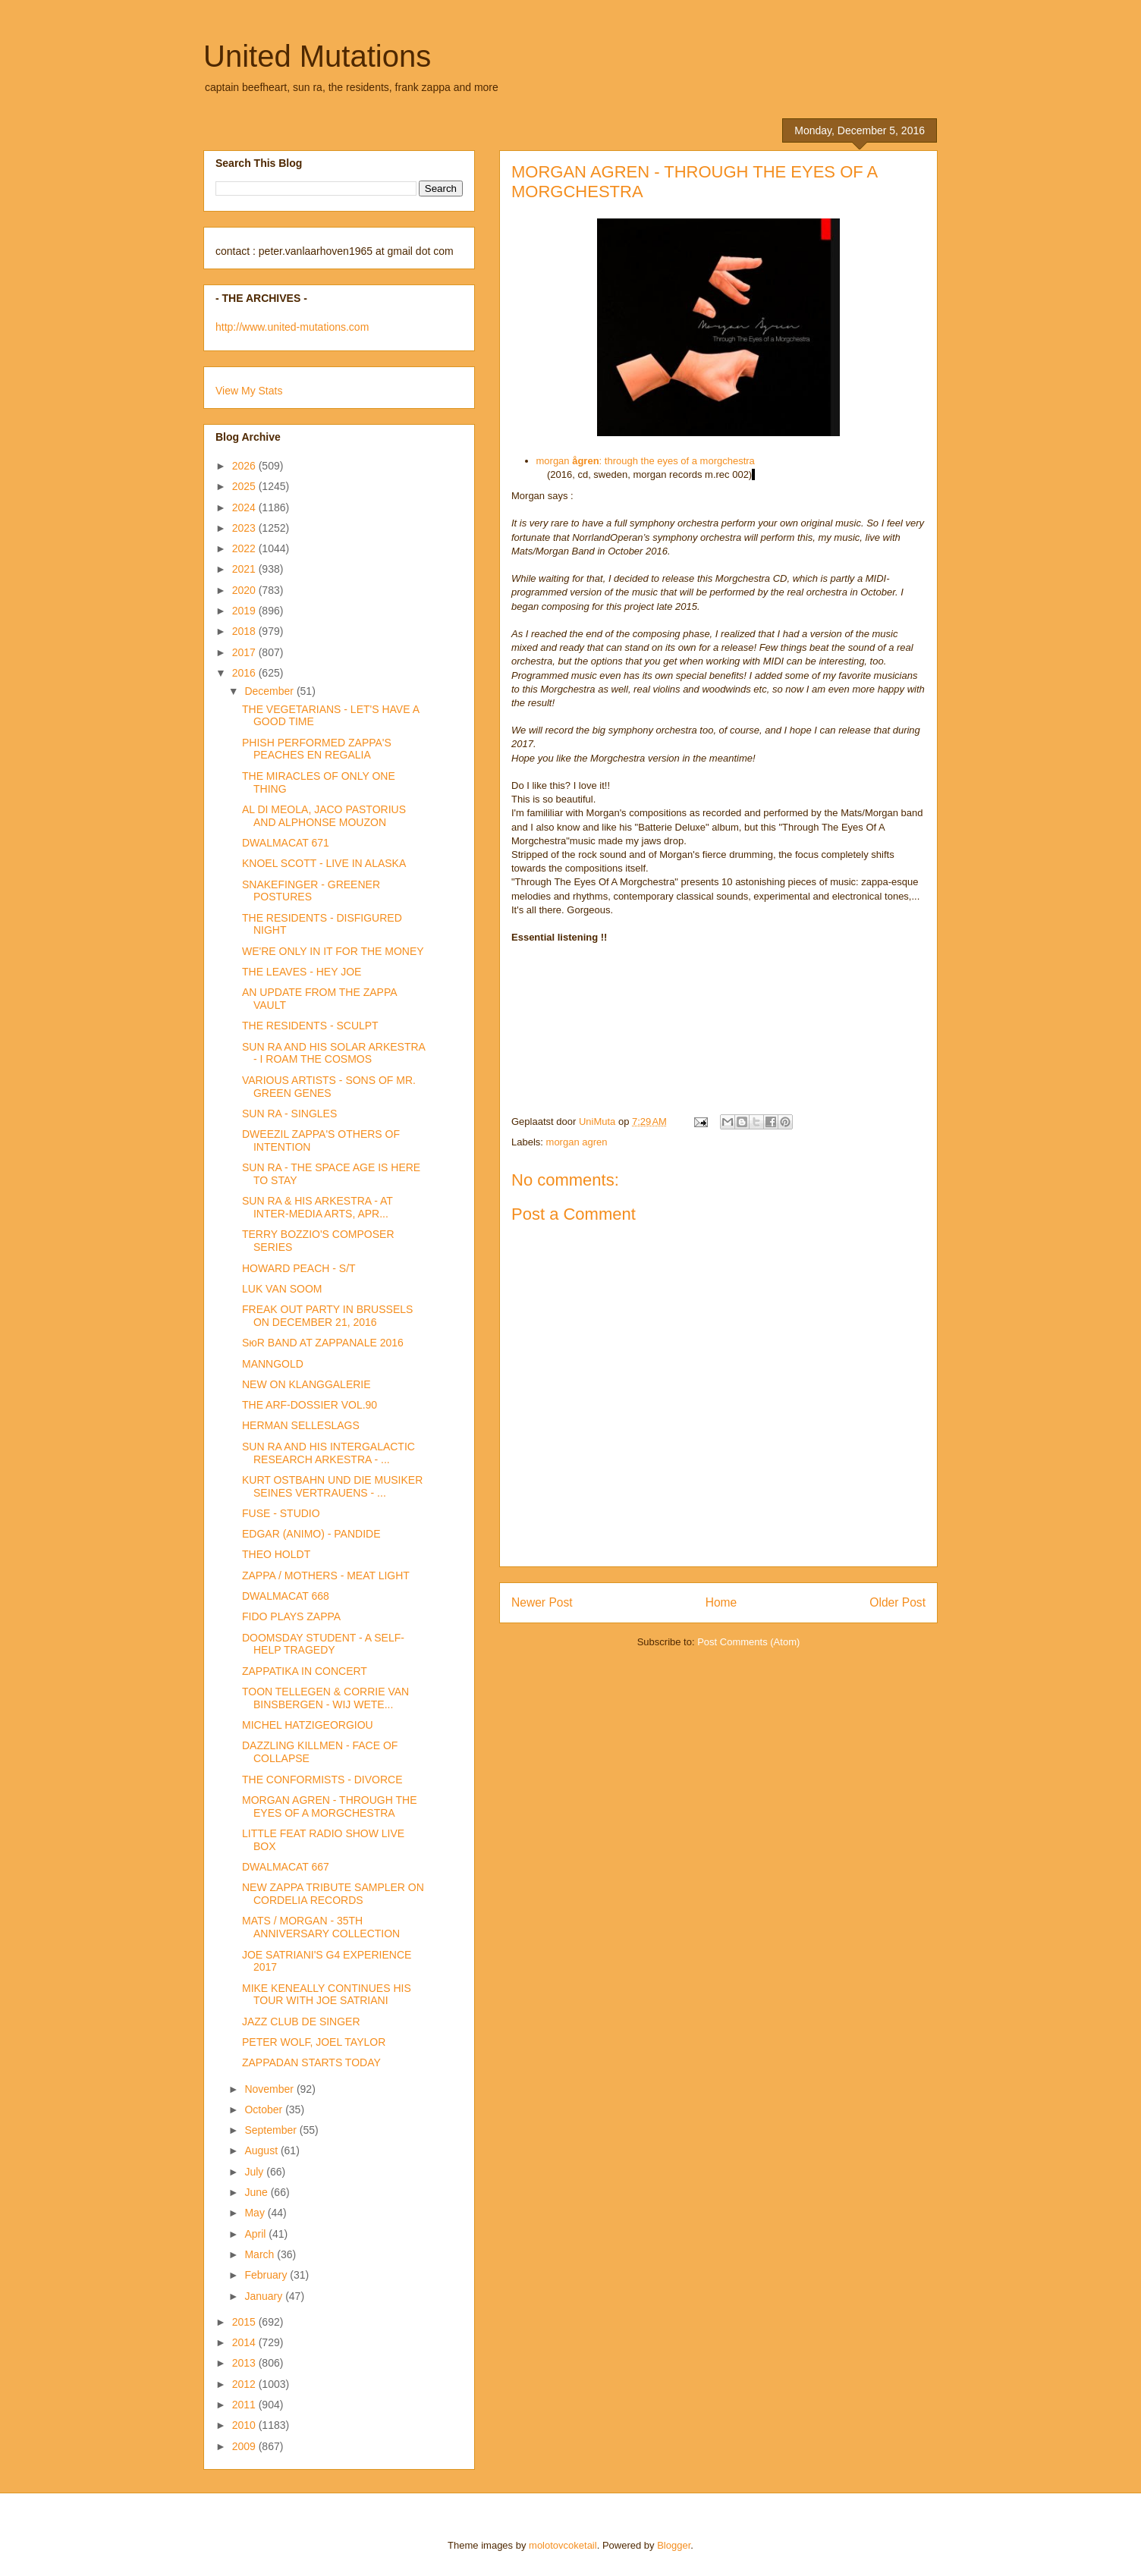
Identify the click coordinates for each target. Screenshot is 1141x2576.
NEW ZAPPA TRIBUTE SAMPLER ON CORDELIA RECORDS (333, 1893)
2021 (245, 569)
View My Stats (248, 391)
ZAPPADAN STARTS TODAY (311, 2062)
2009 (245, 2446)
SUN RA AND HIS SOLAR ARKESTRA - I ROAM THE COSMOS (333, 1053)
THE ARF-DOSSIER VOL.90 (309, 1405)
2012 (245, 2384)
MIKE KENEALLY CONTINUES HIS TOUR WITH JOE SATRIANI (326, 1994)
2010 (245, 2425)
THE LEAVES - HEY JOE (301, 972)
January (264, 2296)
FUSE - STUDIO (281, 1513)
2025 (245, 486)
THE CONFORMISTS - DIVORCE (322, 1779)
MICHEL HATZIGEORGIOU (307, 1725)
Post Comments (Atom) (748, 1642)
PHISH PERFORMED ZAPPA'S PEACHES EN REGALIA (316, 749)
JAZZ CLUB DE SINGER (301, 2021)
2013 (245, 2363)
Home (721, 1602)
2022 (245, 548)
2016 (245, 673)
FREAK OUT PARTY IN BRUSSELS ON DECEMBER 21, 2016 (327, 1315)
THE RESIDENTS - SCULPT (310, 1025)
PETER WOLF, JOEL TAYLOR (313, 2042)
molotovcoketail (563, 2545)
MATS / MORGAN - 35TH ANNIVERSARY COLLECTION (321, 1927)
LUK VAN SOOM (282, 1289)
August (262, 2150)
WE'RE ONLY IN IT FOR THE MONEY (333, 951)
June (257, 2192)
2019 (245, 611)
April (256, 2234)
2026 (245, 466)
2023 (245, 528)
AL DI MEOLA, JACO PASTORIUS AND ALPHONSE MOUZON (324, 815)
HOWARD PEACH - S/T (299, 1268)
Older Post (897, 1602)
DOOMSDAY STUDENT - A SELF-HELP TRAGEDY (323, 1644)
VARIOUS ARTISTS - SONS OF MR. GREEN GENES (329, 1086)
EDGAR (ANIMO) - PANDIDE (311, 1534)
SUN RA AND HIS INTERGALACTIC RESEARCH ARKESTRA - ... (328, 1452)
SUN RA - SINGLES (289, 1113)
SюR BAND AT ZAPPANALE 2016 (323, 1343)
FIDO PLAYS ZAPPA (291, 1616)
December (270, 691)
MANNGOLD (272, 1364)
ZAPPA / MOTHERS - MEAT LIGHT (326, 1575)
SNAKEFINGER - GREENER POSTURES (311, 890)
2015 (245, 2322)
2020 (245, 590)
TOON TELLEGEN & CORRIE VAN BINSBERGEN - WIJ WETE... (325, 1698)
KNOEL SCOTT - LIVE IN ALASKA (324, 863)
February (267, 2275)
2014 (245, 2342)
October (264, 2109)
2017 (245, 652)
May (255, 2213)
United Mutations (317, 56)
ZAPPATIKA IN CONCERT (304, 1671)
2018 (245, 631)
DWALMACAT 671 (285, 843)
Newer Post (542, 1602)
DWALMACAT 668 (285, 1596)
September (271, 2130)
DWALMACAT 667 (285, 1867)
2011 (245, 2405)
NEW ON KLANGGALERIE (306, 1384)
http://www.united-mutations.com (292, 327)
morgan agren (577, 1142)
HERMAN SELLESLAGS (301, 1425)
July (255, 2172)
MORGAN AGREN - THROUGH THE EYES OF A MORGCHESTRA (329, 1806)
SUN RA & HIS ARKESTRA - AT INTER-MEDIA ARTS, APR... (317, 1207)
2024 (245, 507)
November (270, 2089)
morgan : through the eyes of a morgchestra (645, 461)
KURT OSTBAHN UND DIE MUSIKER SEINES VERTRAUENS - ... (332, 1486)
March (260, 2254)
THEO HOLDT (276, 1554)
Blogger (673, 2545)
